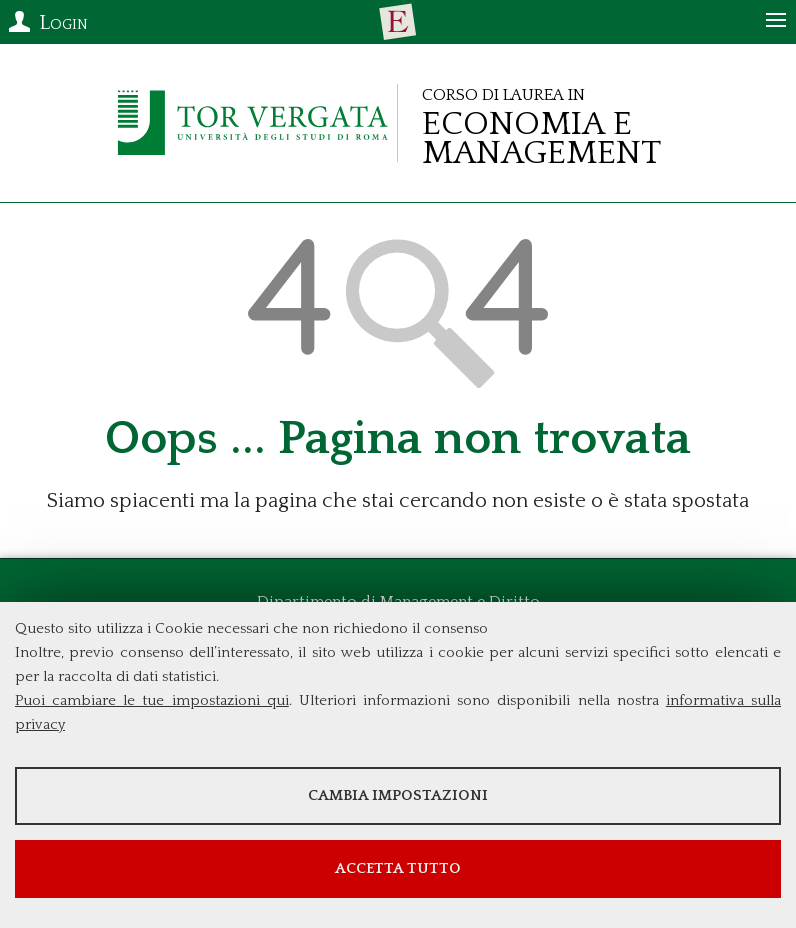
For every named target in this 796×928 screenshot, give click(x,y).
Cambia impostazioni (398, 795)
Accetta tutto (398, 868)
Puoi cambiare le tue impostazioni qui (152, 700)
